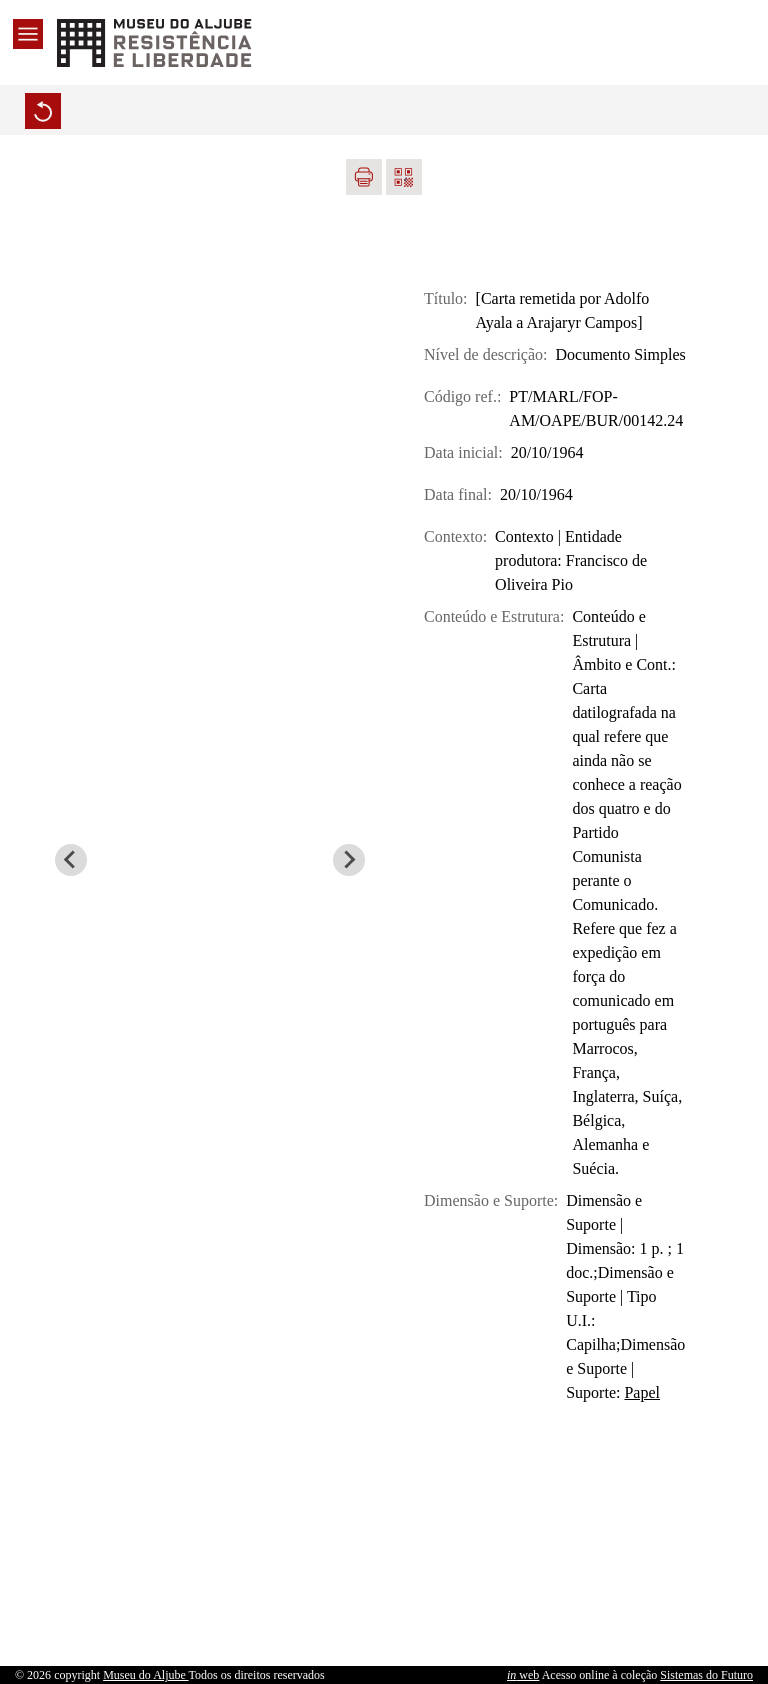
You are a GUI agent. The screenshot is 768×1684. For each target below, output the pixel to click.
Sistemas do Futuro (706, 1675)
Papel (642, 1392)
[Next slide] (349, 860)
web (523, 1675)
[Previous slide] (71, 860)
